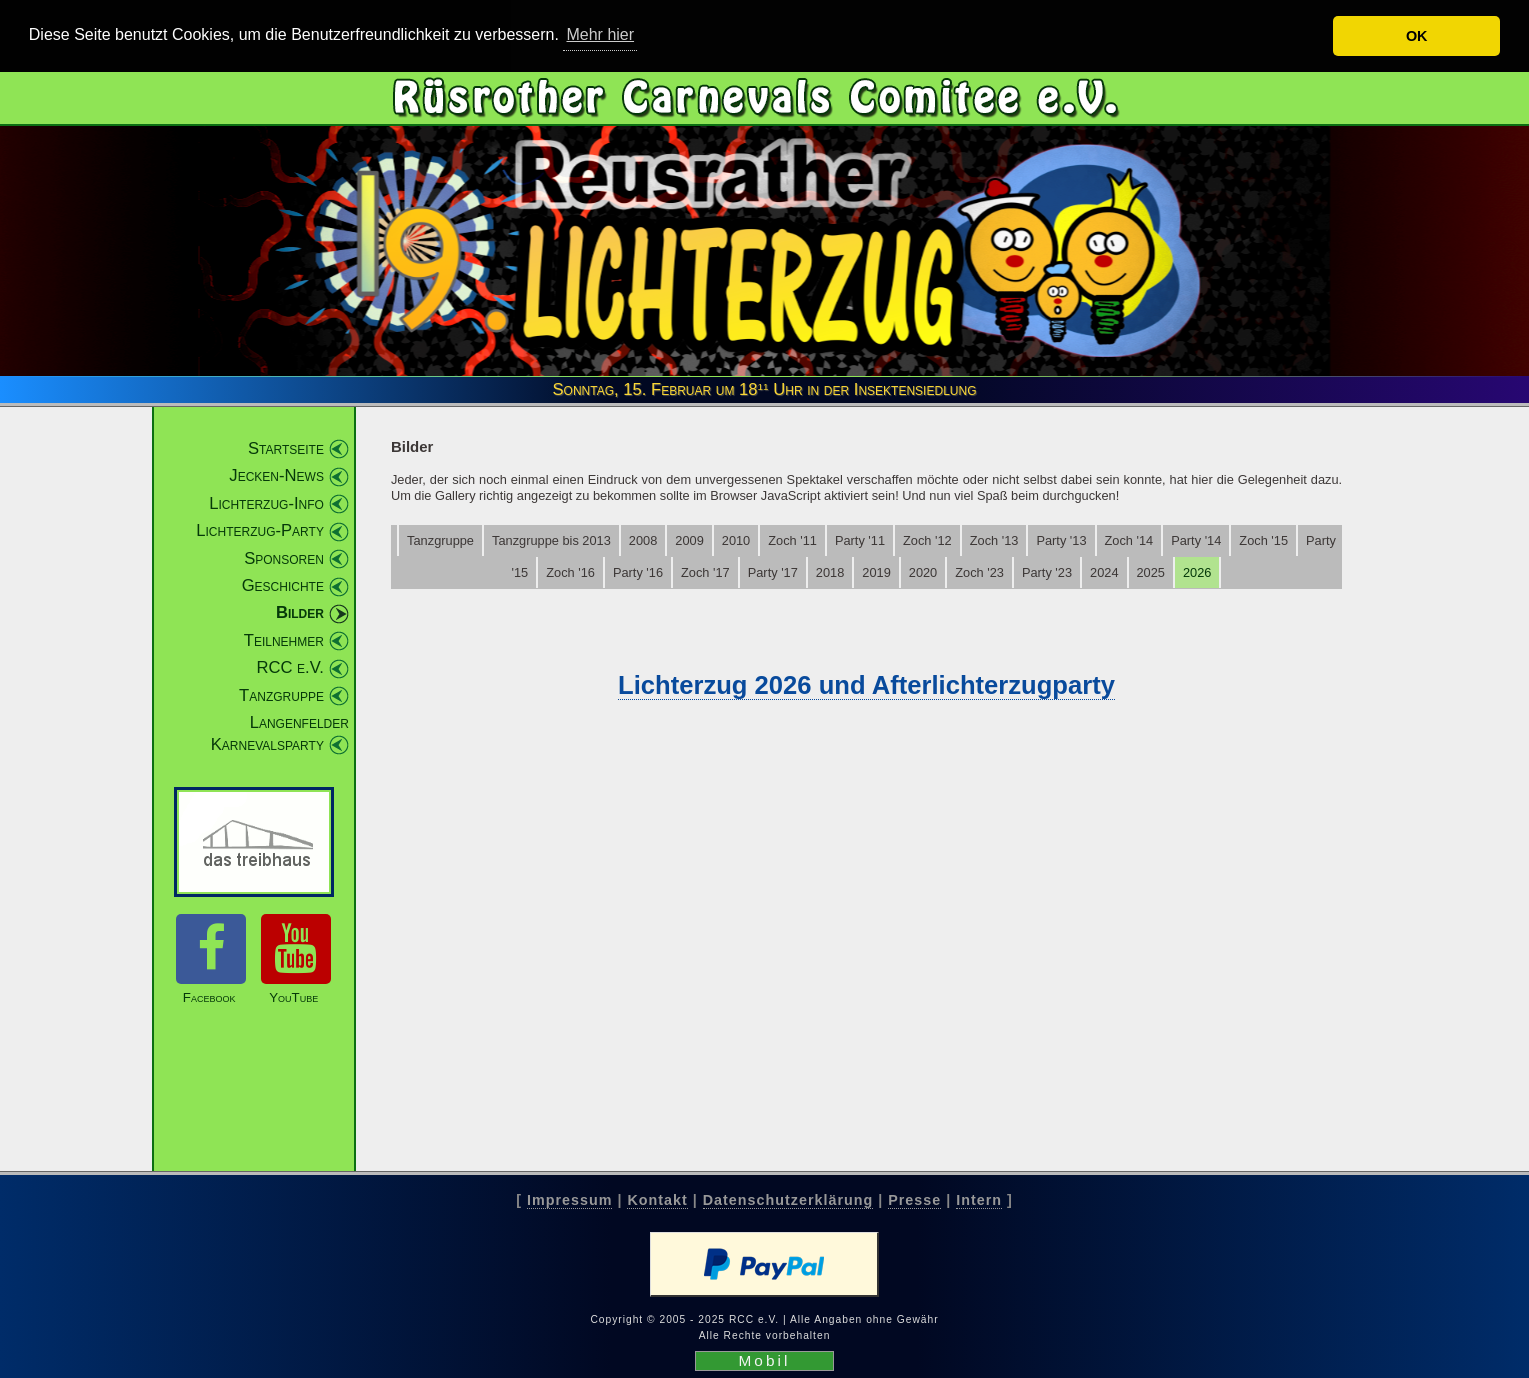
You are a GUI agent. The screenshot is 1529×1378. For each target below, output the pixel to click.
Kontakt (657, 1200)
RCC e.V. (289, 667)
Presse (914, 1200)
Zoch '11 (792, 540)
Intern (979, 1200)
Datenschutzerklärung (788, 1200)
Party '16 (638, 572)
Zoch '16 (570, 572)
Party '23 (1047, 572)
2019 (876, 572)
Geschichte (283, 585)
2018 (830, 572)
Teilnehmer (284, 640)
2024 (1104, 572)
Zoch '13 (994, 540)
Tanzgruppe (281, 695)
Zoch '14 (1129, 540)
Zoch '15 (1263, 540)
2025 (1151, 572)
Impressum (569, 1200)
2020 (923, 572)
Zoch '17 (705, 572)
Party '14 (1196, 540)
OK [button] (1417, 36)
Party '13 (1061, 540)
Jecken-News (276, 475)
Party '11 (860, 540)
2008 (643, 540)
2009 (689, 540)
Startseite (286, 448)
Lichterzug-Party (260, 530)
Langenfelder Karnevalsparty (280, 733)
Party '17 (773, 572)
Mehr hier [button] (600, 34)
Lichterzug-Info (266, 503)
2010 (736, 540)
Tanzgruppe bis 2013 (551, 540)
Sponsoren (284, 558)
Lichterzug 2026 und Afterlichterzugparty (866, 685)
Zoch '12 (927, 540)
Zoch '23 (979, 572)
